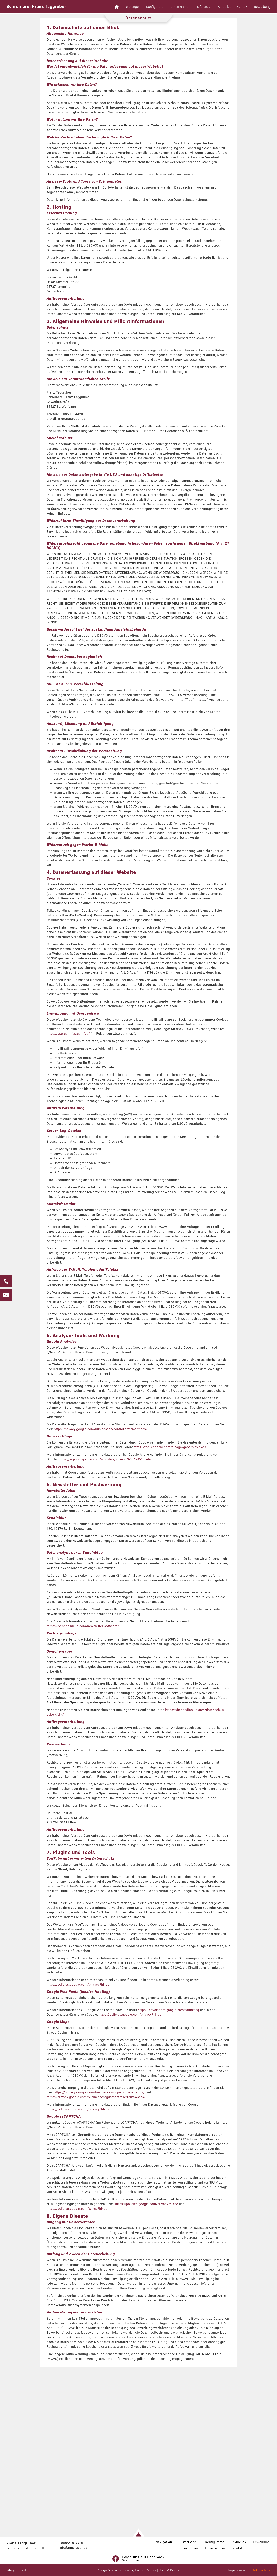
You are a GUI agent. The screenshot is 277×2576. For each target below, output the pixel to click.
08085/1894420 (71, 2543)
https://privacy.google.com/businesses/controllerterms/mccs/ (100, 1429)
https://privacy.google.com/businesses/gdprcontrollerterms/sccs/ (96, 2097)
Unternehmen (180, 7)
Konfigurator (155, 7)
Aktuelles (224, 7)
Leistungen (132, 7)
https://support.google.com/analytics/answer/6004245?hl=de (105, 1459)
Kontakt (242, 7)
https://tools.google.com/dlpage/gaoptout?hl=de (170, 1447)
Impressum (236, 2570)
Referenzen (204, 7)
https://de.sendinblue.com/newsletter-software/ (83, 1626)
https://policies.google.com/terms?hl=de (77, 2208)
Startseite (189, 2542)
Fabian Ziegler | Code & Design (157, 2570)
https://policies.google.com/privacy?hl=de (78, 1984)
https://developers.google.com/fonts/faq (168, 2010)
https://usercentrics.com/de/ (68, 1033)
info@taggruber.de (73, 2547)
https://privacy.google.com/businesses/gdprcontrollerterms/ (99, 2092)
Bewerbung (262, 7)
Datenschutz (261, 2570)
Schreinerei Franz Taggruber (36, 6)
